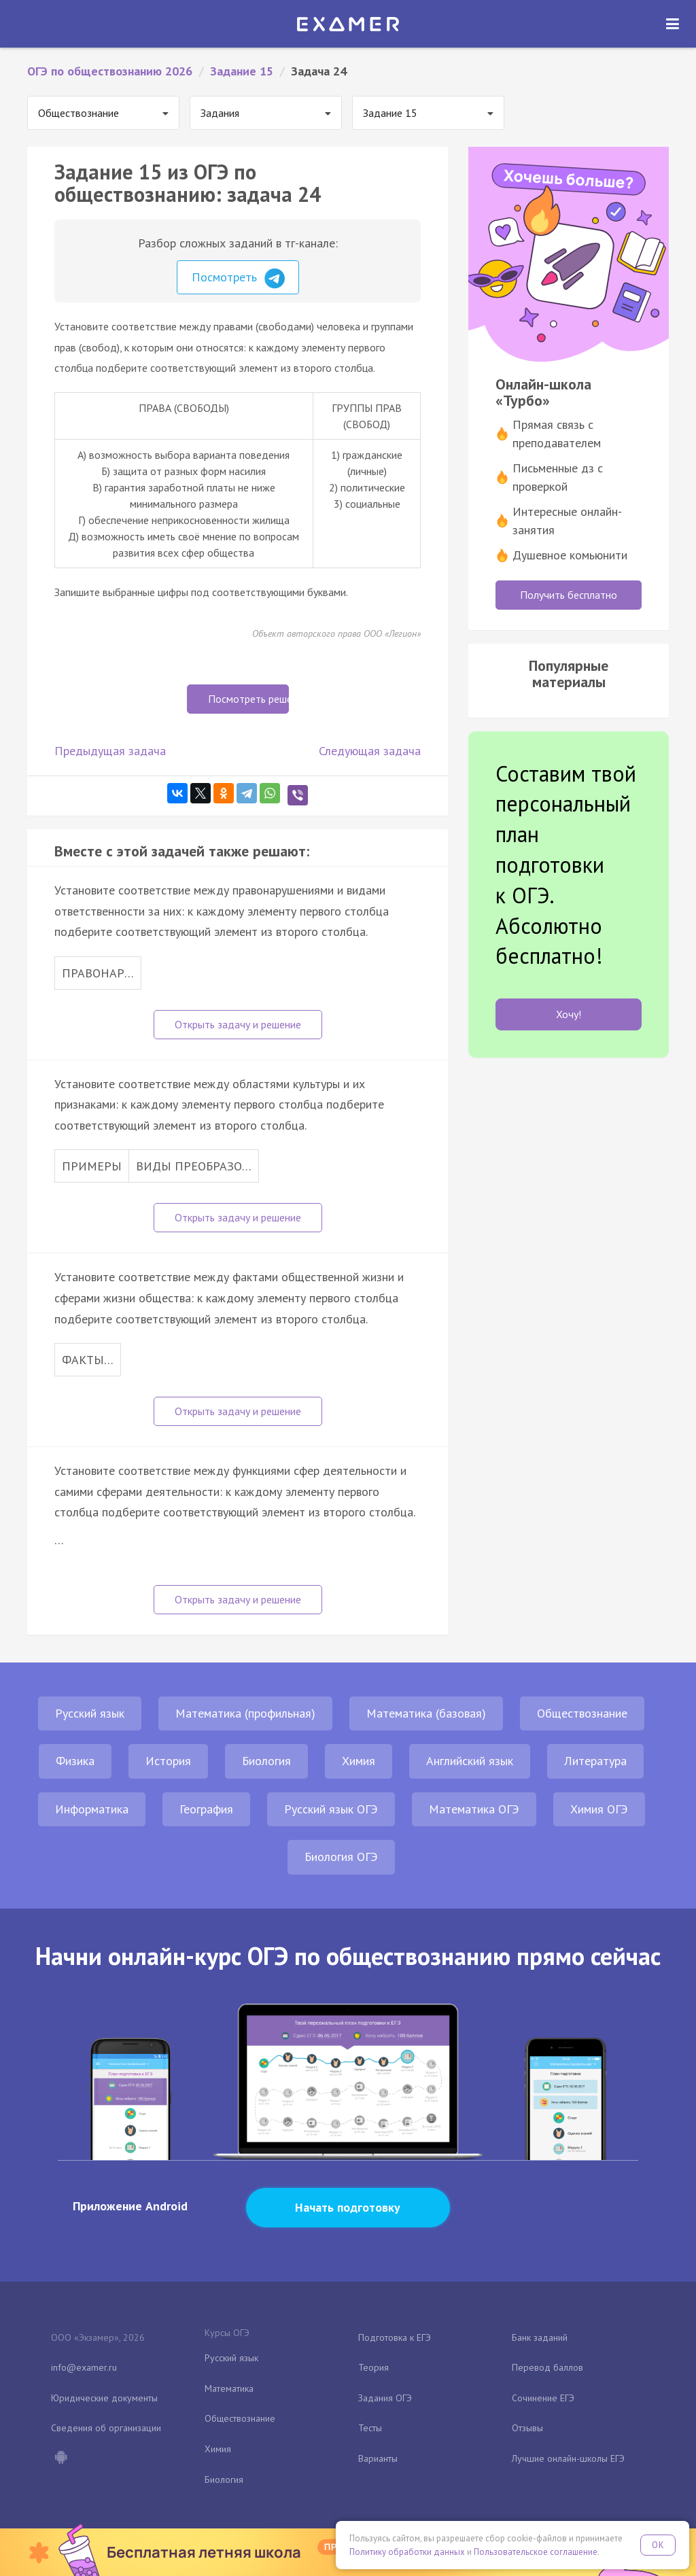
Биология (266, 1761)
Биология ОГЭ (341, 1856)
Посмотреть (238, 278)
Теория (373, 2367)
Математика (229, 2388)
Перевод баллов (547, 2367)
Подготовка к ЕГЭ (394, 2337)
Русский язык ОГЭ (331, 1809)
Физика (75, 1761)
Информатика (91, 1809)
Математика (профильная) (245, 1713)
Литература (595, 1761)
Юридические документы (104, 2398)
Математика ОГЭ (474, 1809)
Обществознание (582, 1713)
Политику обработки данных (407, 2552)
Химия (358, 1761)
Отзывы (527, 2428)
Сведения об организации (106, 2428)
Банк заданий (540, 2337)
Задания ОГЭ (385, 2398)
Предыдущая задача (110, 751)
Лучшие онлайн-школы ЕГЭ (568, 2458)
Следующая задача (370, 751)
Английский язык (469, 1761)
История (168, 1761)
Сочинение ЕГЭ (543, 2398)
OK (658, 2545)
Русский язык (89, 1713)
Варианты (378, 2458)
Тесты (370, 2428)
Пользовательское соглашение (535, 2552)
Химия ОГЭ (599, 1809)
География (206, 1809)
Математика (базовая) (426, 1713)
